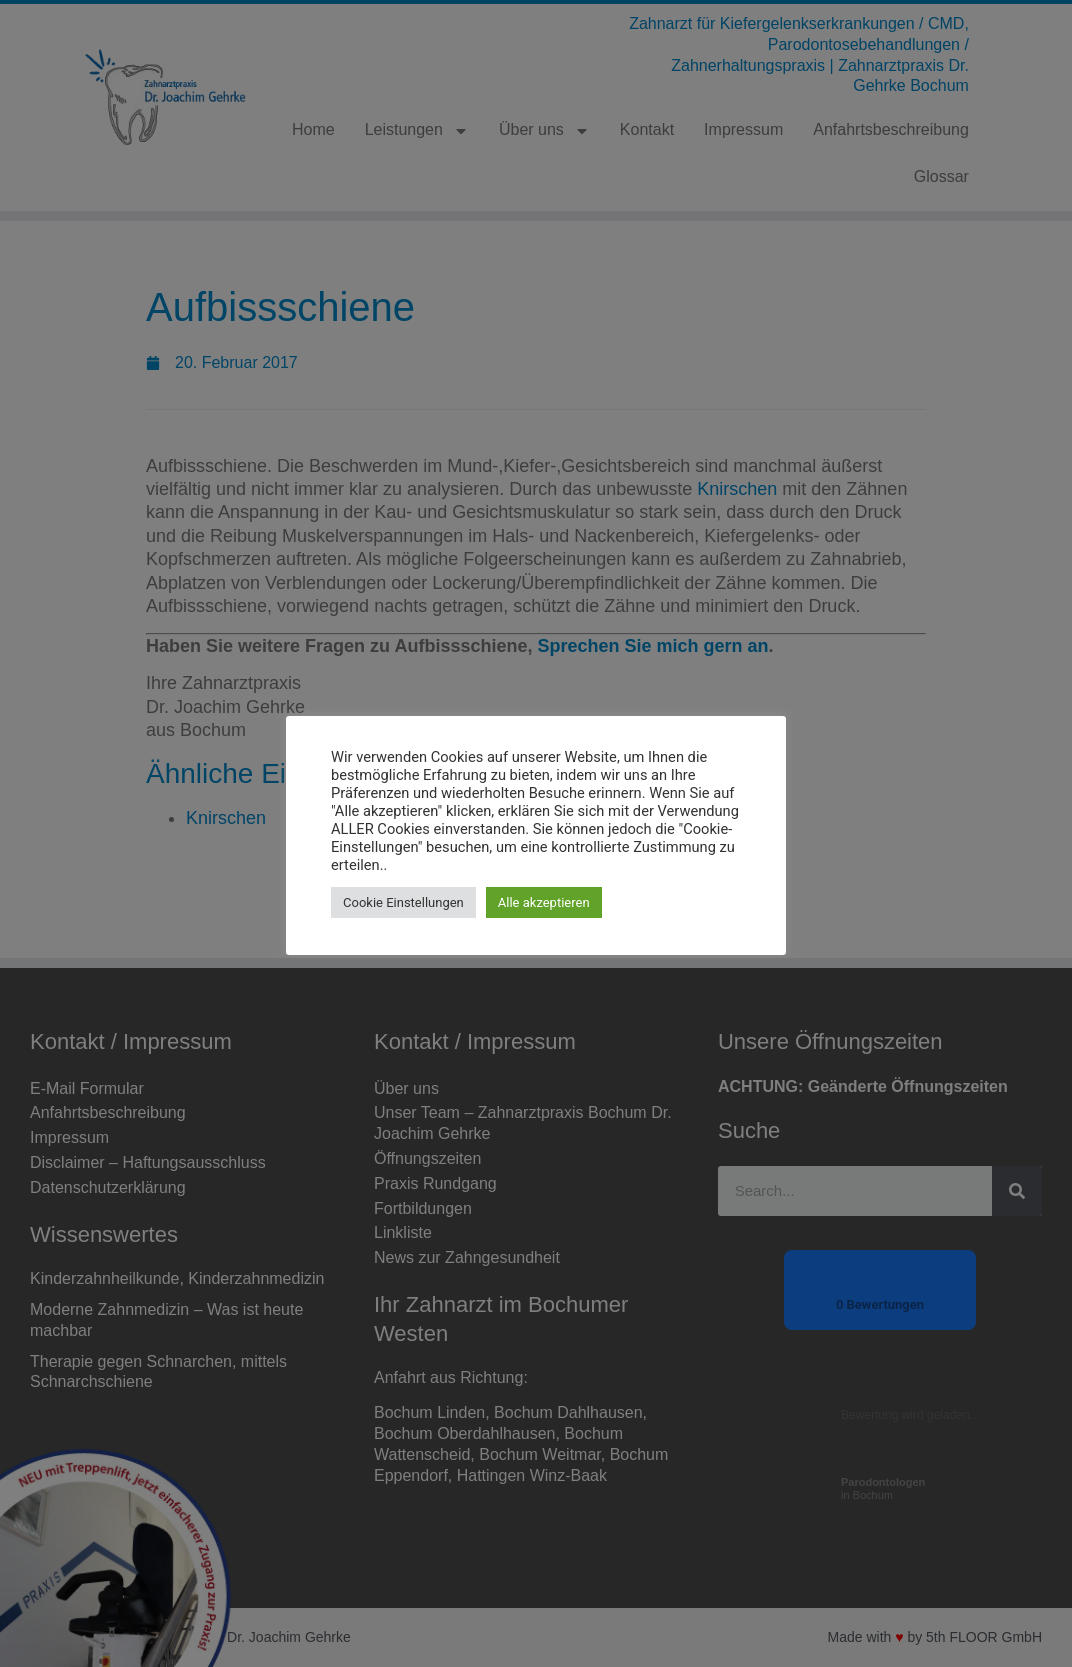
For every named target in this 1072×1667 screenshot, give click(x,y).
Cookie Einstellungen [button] (403, 902)
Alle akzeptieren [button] (544, 902)
